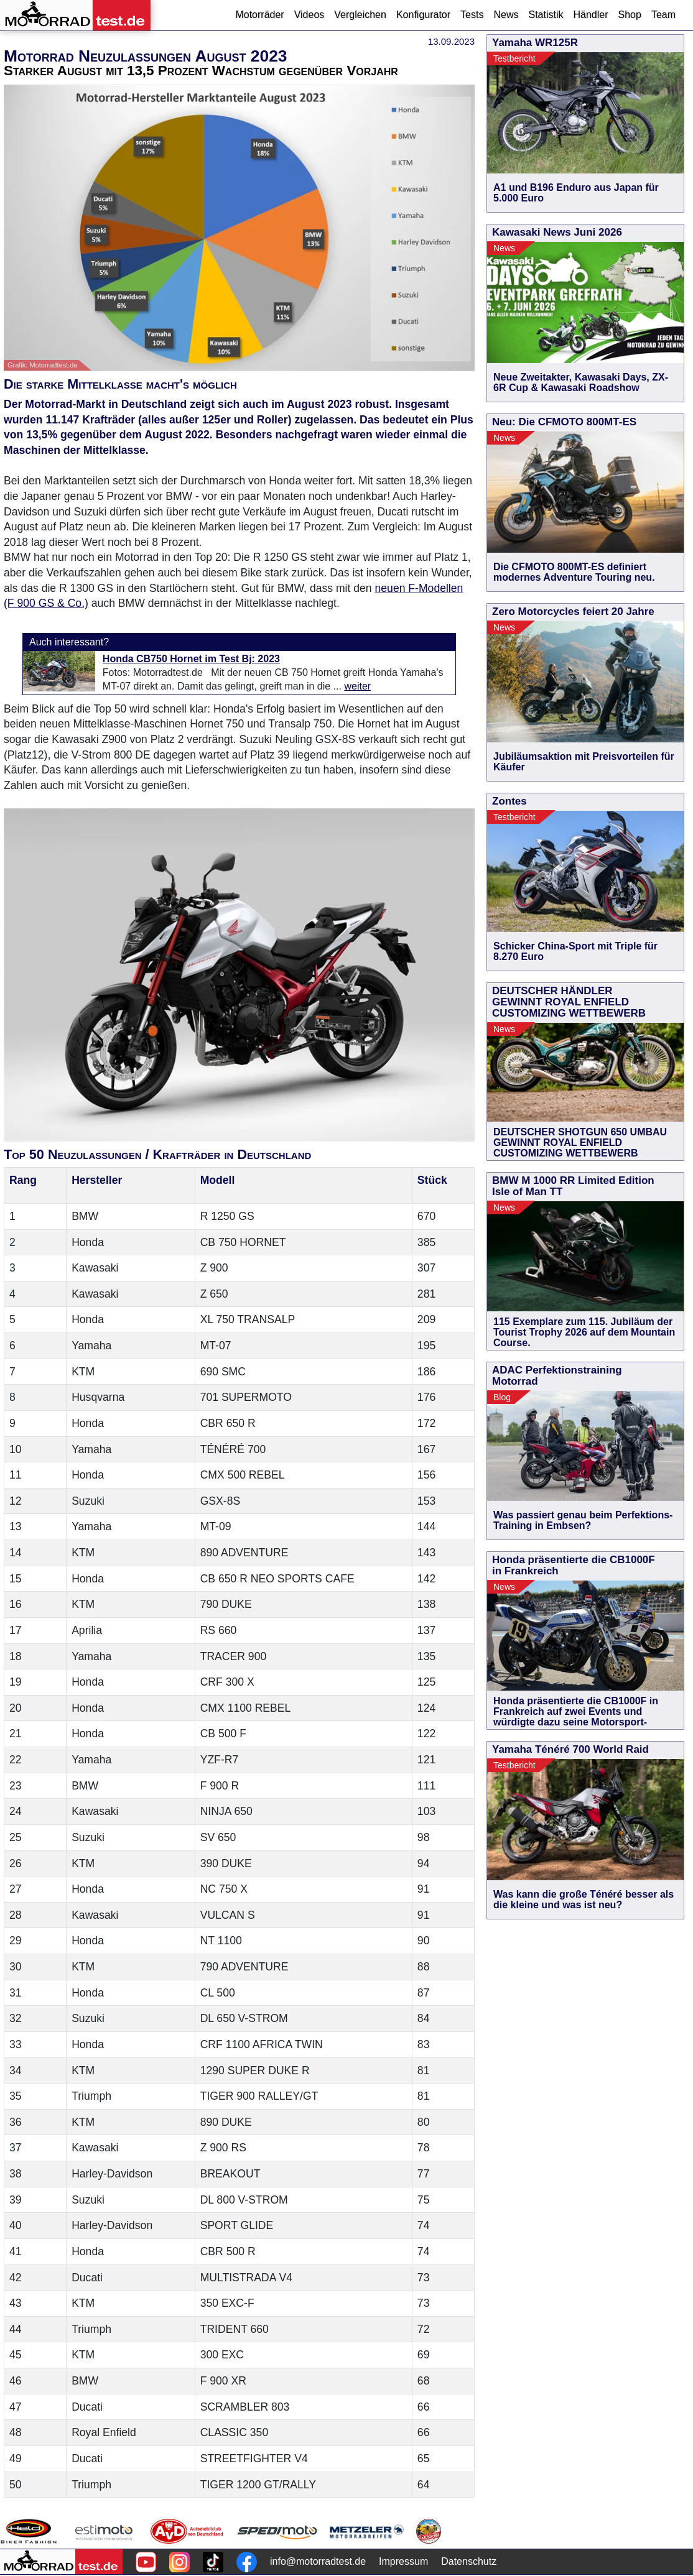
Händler (590, 14)
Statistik (545, 14)
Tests (471, 14)
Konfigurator (423, 14)
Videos (309, 14)
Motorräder (259, 14)
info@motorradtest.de (318, 2561)
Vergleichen (360, 14)
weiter (357, 686)
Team (663, 14)
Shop (629, 14)
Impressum (403, 2561)
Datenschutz (468, 2561)
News (505, 14)
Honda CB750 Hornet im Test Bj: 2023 (191, 658)
